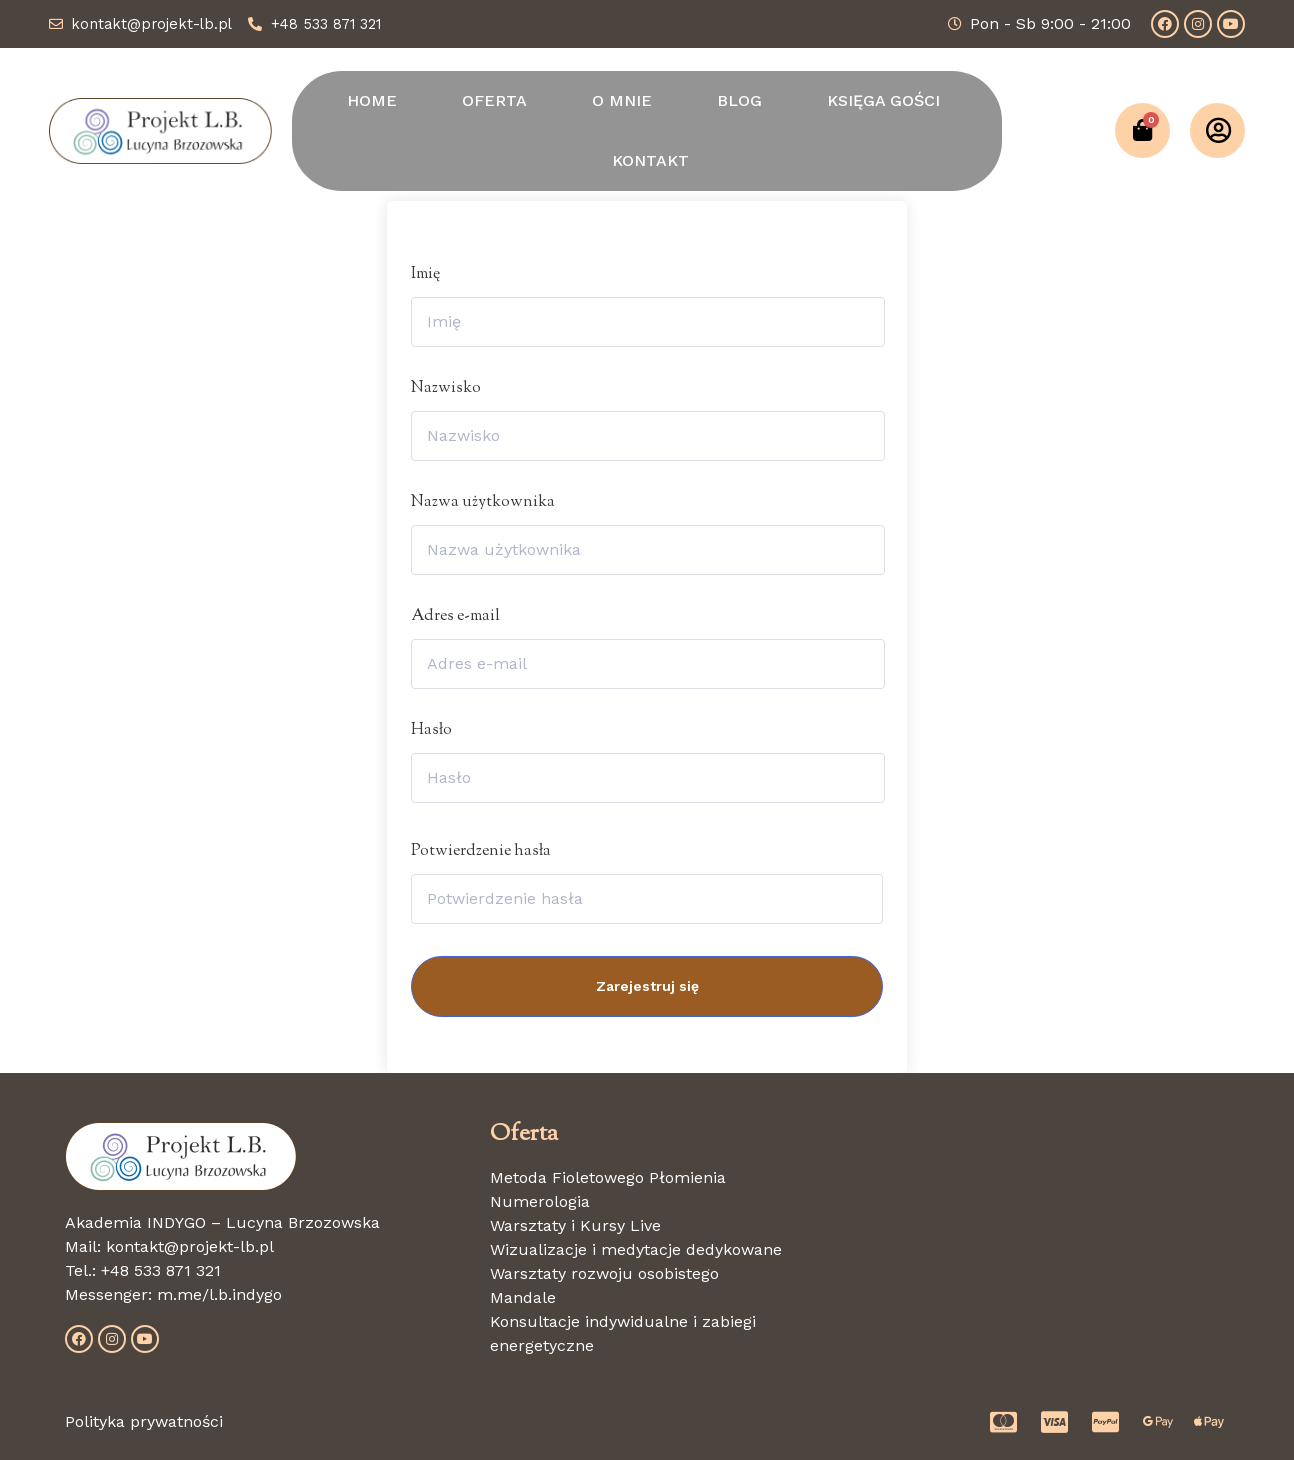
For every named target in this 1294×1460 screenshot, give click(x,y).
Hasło (431, 730)
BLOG (739, 100)
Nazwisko (446, 388)
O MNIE (622, 100)
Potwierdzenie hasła (481, 851)
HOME (372, 100)
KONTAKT (650, 160)
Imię (425, 274)
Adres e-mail (455, 616)
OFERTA (494, 100)
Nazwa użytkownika (483, 502)
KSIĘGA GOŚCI (883, 100)
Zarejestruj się (647, 986)
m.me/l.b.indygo (219, 1294)
